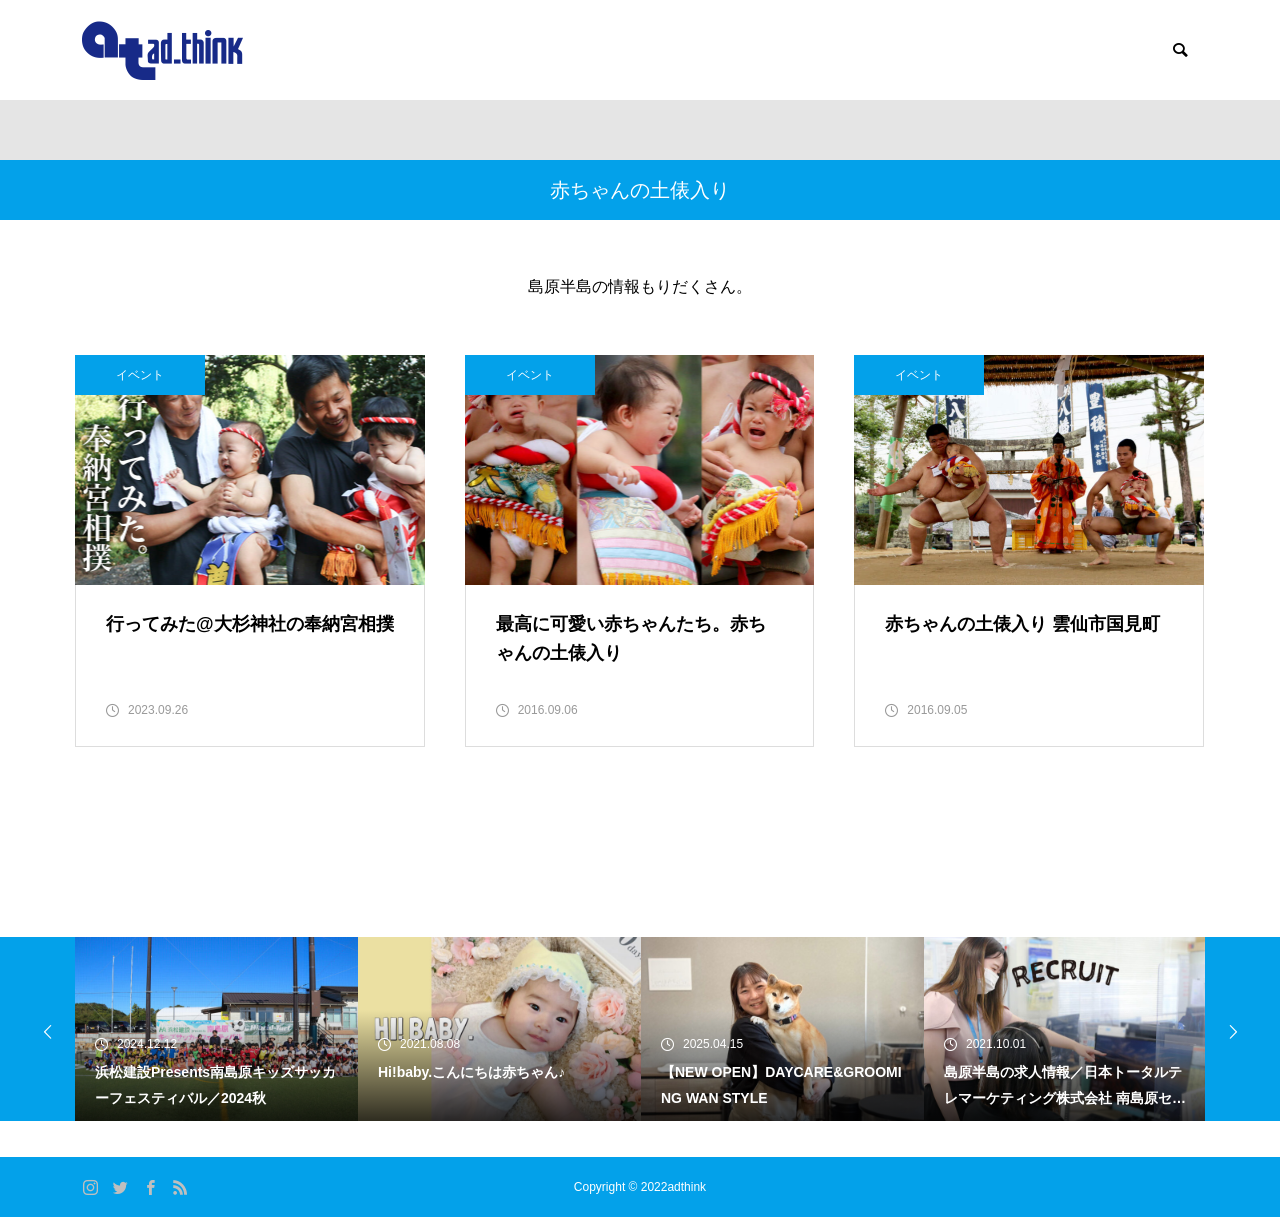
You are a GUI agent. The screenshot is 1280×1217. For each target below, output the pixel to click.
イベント (140, 375)
